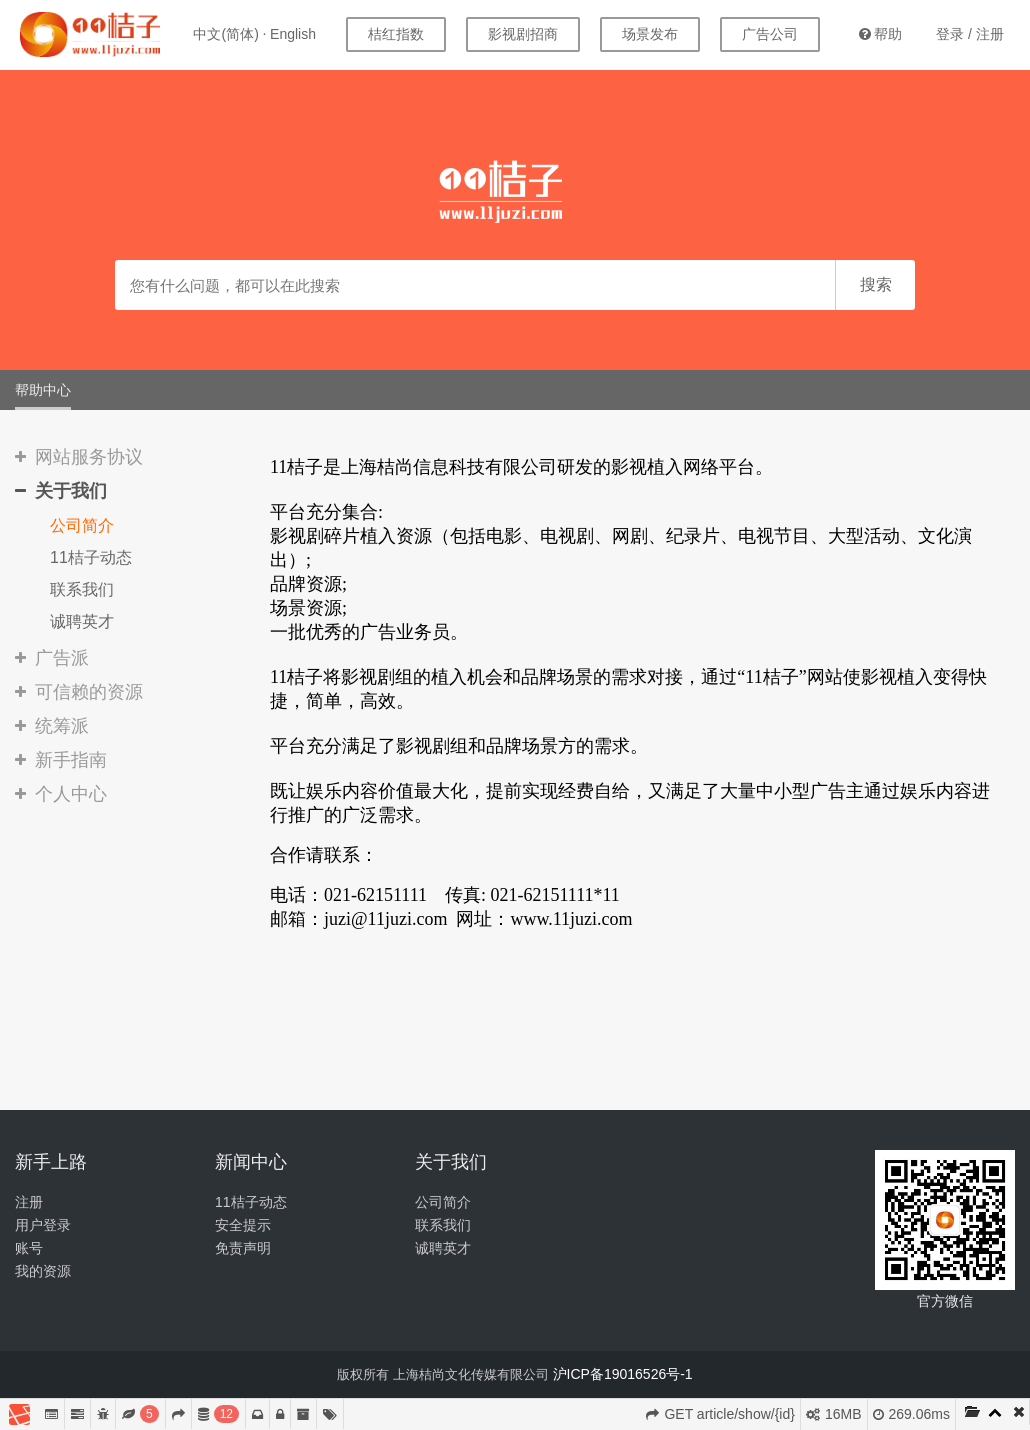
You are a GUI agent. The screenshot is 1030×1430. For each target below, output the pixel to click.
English (293, 34)
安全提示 (243, 1225)
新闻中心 (251, 1162)
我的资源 (43, 1271)
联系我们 (82, 589)
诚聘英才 (82, 621)
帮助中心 (43, 390)
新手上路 (51, 1162)
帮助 (880, 34)
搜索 (876, 284)
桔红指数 (396, 34)
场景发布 (650, 34)
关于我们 (451, 1162)
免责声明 (243, 1248)
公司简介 (82, 525)
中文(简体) (225, 34)
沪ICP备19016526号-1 (623, 1374)
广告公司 (770, 34)
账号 (29, 1248)
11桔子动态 (91, 557)
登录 (950, 34)
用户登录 (43, 1225)
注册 (990, 34)
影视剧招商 (523, 34)
